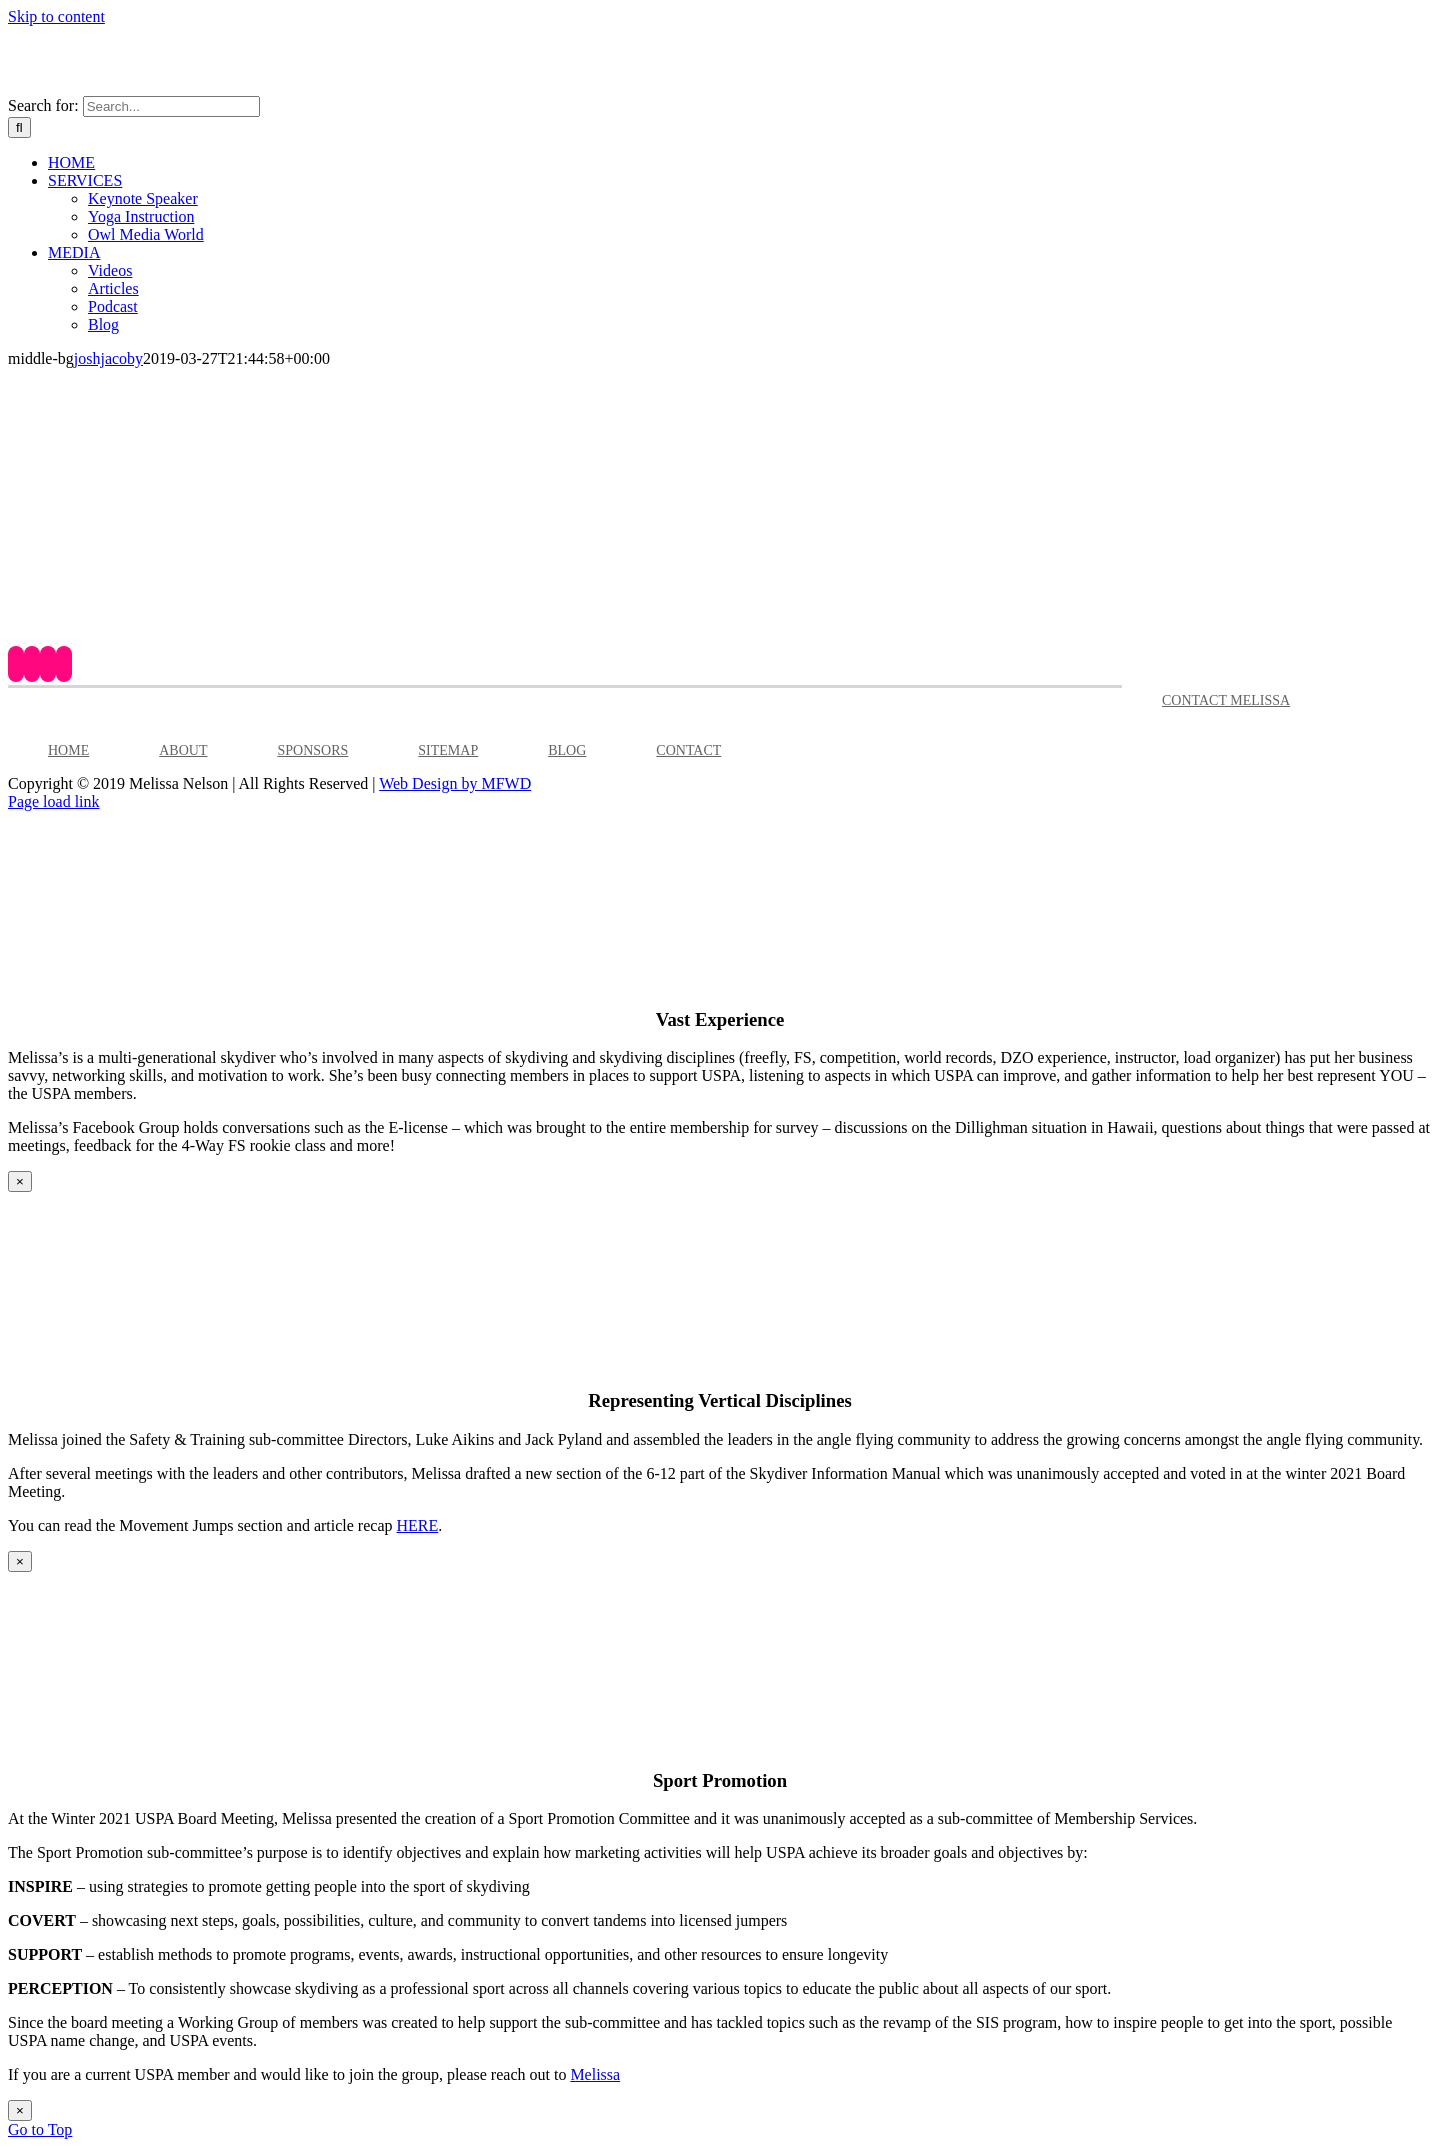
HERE (417, 1525)
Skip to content (56, 16)
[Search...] (171, 106)
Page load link (54, 801)
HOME (68, 750)
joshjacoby (108, 358)
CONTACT (688, 750)
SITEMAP (448, 750)
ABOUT (183, 750)
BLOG (567, 750)
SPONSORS (312, 750)
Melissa (595, 2074)
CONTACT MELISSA (1226, 700)
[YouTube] (32, 664)
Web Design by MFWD (455, 783)
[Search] (19, 127)
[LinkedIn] (64, 664)
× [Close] (20, 1181)
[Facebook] (16, 664)
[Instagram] (48, 664)
